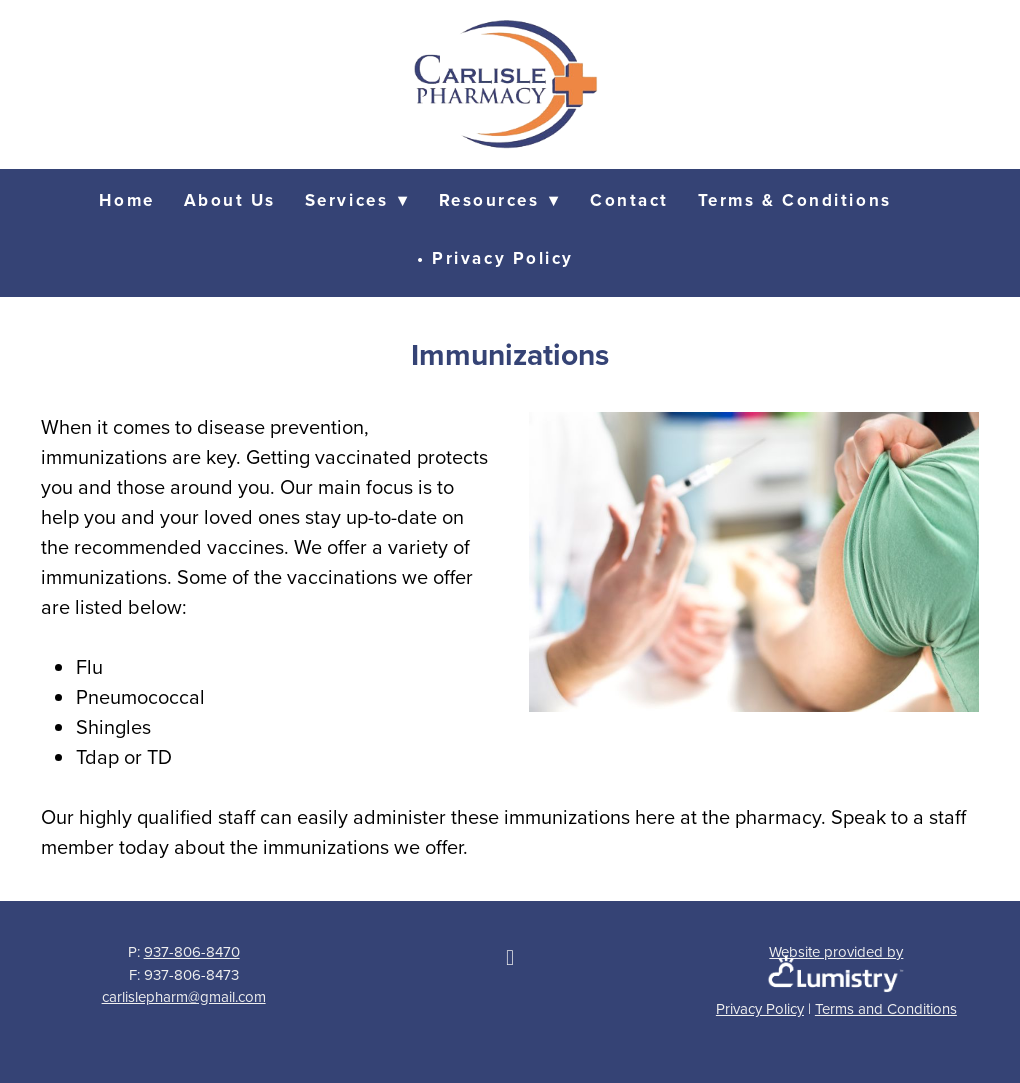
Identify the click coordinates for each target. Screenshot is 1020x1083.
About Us (230, 200)
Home (126, 200)
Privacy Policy (760, 1008)
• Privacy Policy (495, 258)
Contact (629, 200)
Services (357, 200)
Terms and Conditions (886, 1008)
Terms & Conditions (795, 200)
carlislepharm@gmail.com (184, 996)
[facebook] (510, 957)
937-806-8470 (192, 951)
